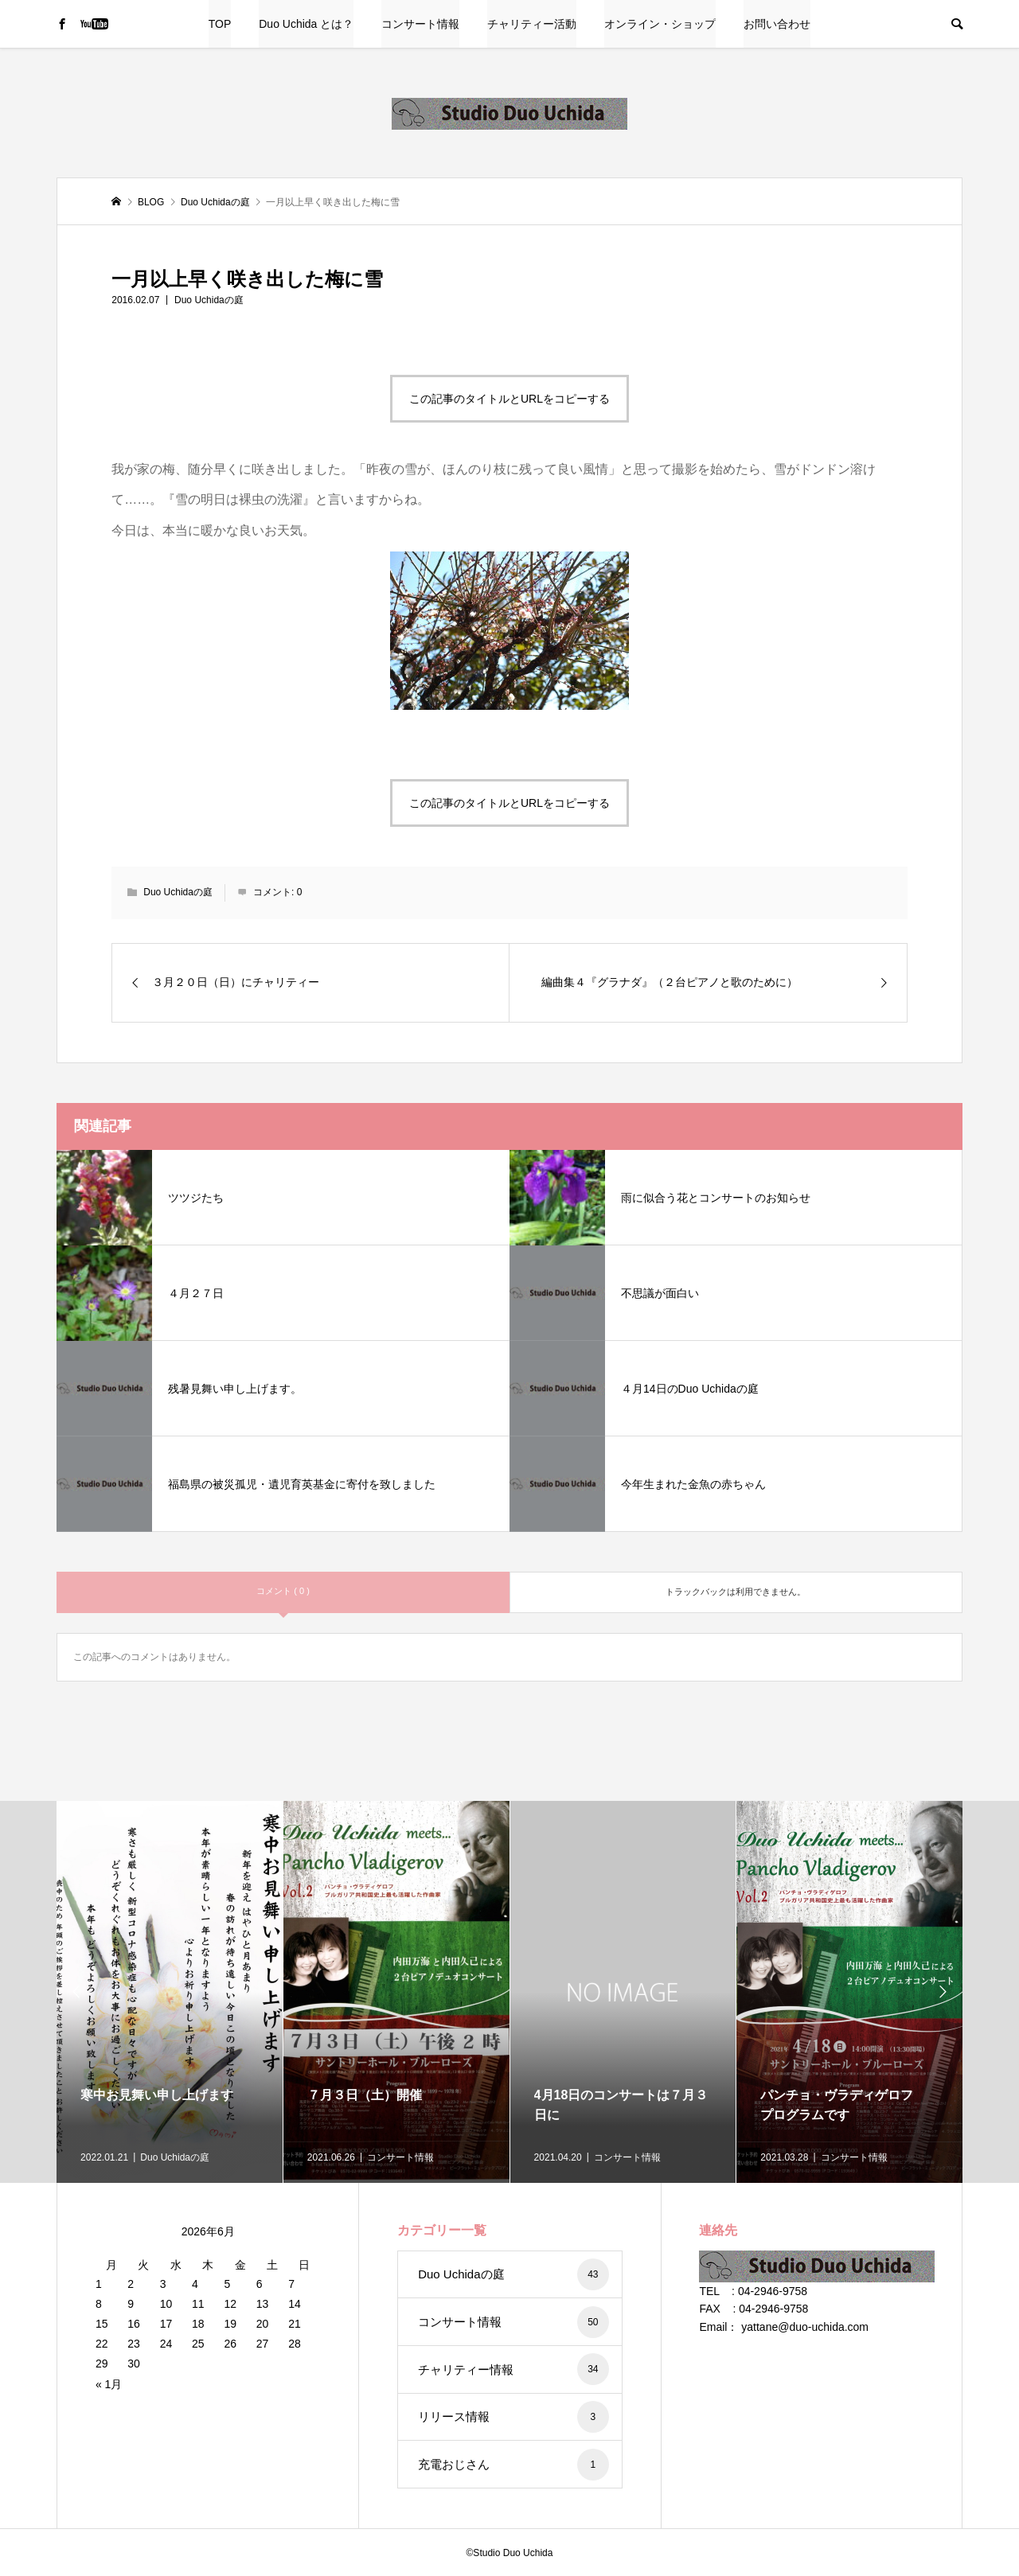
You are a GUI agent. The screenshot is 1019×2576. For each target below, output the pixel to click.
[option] (170, 1992)
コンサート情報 (420, 24)
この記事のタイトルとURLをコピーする (509, 398)
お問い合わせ (777, 24)
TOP (220, 24)
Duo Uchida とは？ (306, 24)
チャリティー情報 (513, 2369)
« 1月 (109, 2384)
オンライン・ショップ (660, 24)
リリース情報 (513, 2417)
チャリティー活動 (531, 24)
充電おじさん (513, 2465)
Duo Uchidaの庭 (209, 300)
